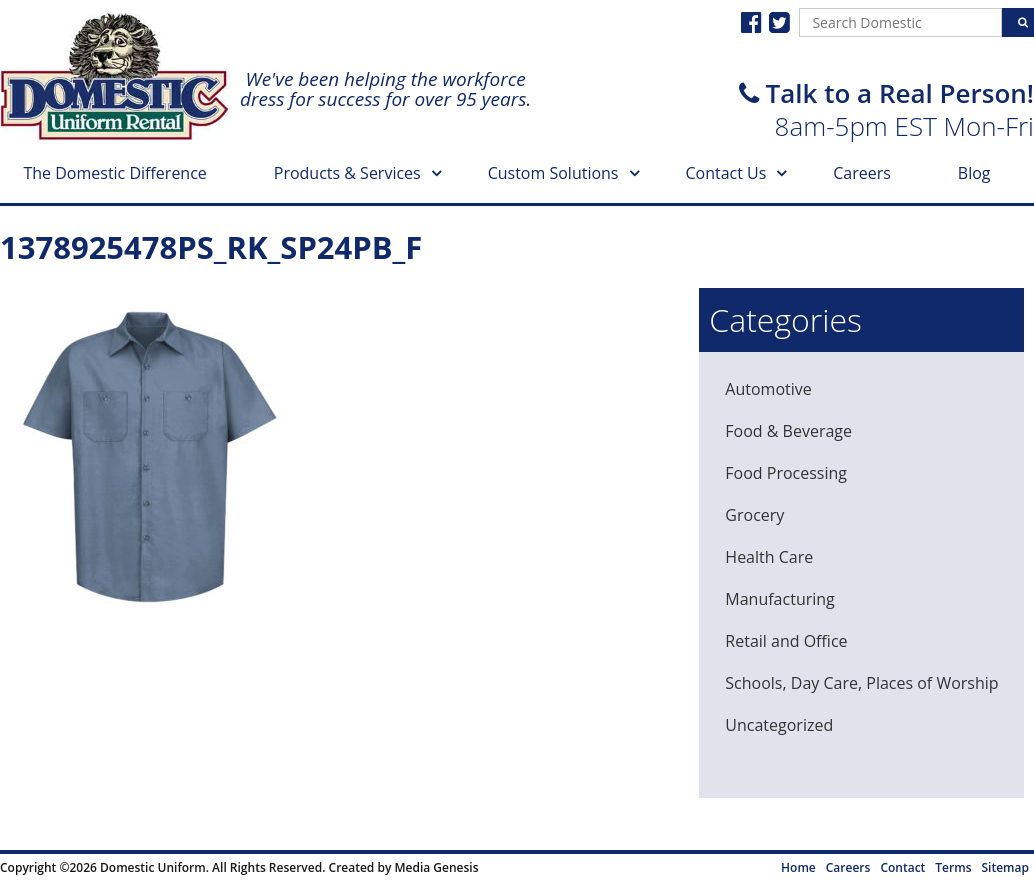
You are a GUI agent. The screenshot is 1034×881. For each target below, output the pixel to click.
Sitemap (1005, 867)
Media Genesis (436, 867)
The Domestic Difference (114, 173)
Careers (862, 173)
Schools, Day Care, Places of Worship (861, 683)
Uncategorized (779, 725)
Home (798, 867)
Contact (902, 867)
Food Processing (786, 473)
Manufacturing (779, 599)
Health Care (769, 557)
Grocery (754, 515)
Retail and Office (786, 641)
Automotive (768, 389)
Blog (974, 173)
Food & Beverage (788, 431)
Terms (953, 867)
